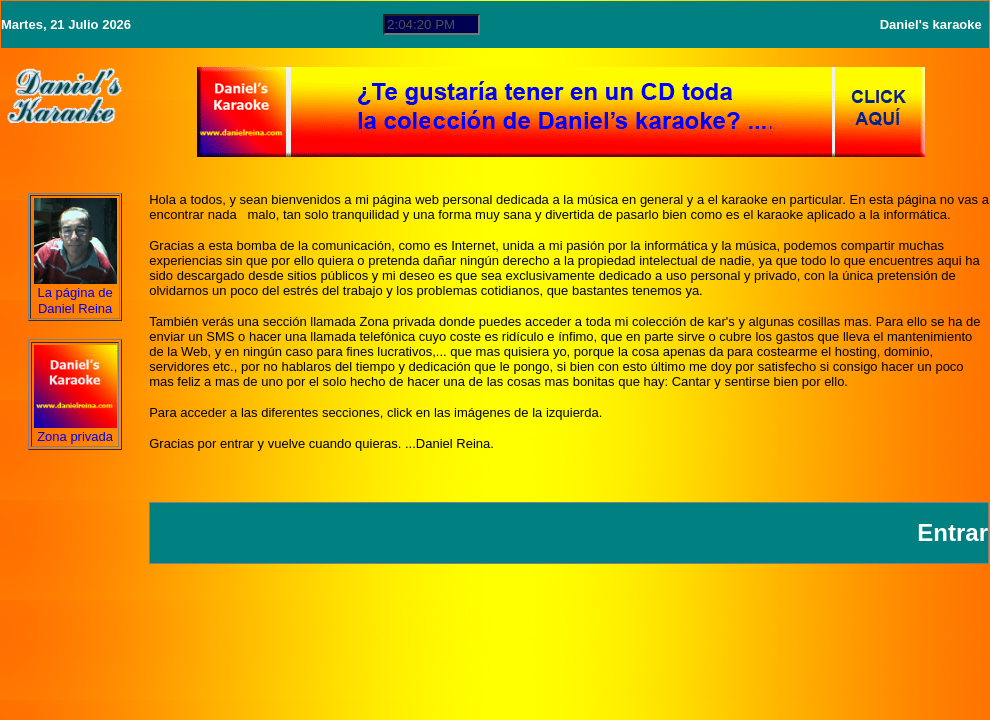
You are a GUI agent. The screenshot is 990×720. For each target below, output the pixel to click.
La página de (75, 292)
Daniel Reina (75, 308)
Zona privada (75, 436)
